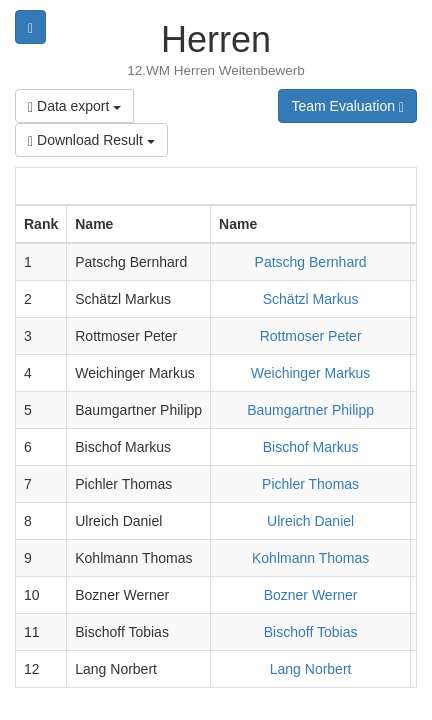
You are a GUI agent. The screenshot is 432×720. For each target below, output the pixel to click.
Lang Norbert (311, 669)
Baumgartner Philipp (310, 410)
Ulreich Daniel (310, 521)
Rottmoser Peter (311, 336)
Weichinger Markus (311, 373)
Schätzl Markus (311, 299)
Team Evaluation (347, 106)
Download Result (91, 140)
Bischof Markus (311, 447)
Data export (74, 106)
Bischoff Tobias (311, 632)
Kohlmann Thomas (310, 558)
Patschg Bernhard (311, 262)
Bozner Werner (311, 595)
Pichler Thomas (310, 484)
